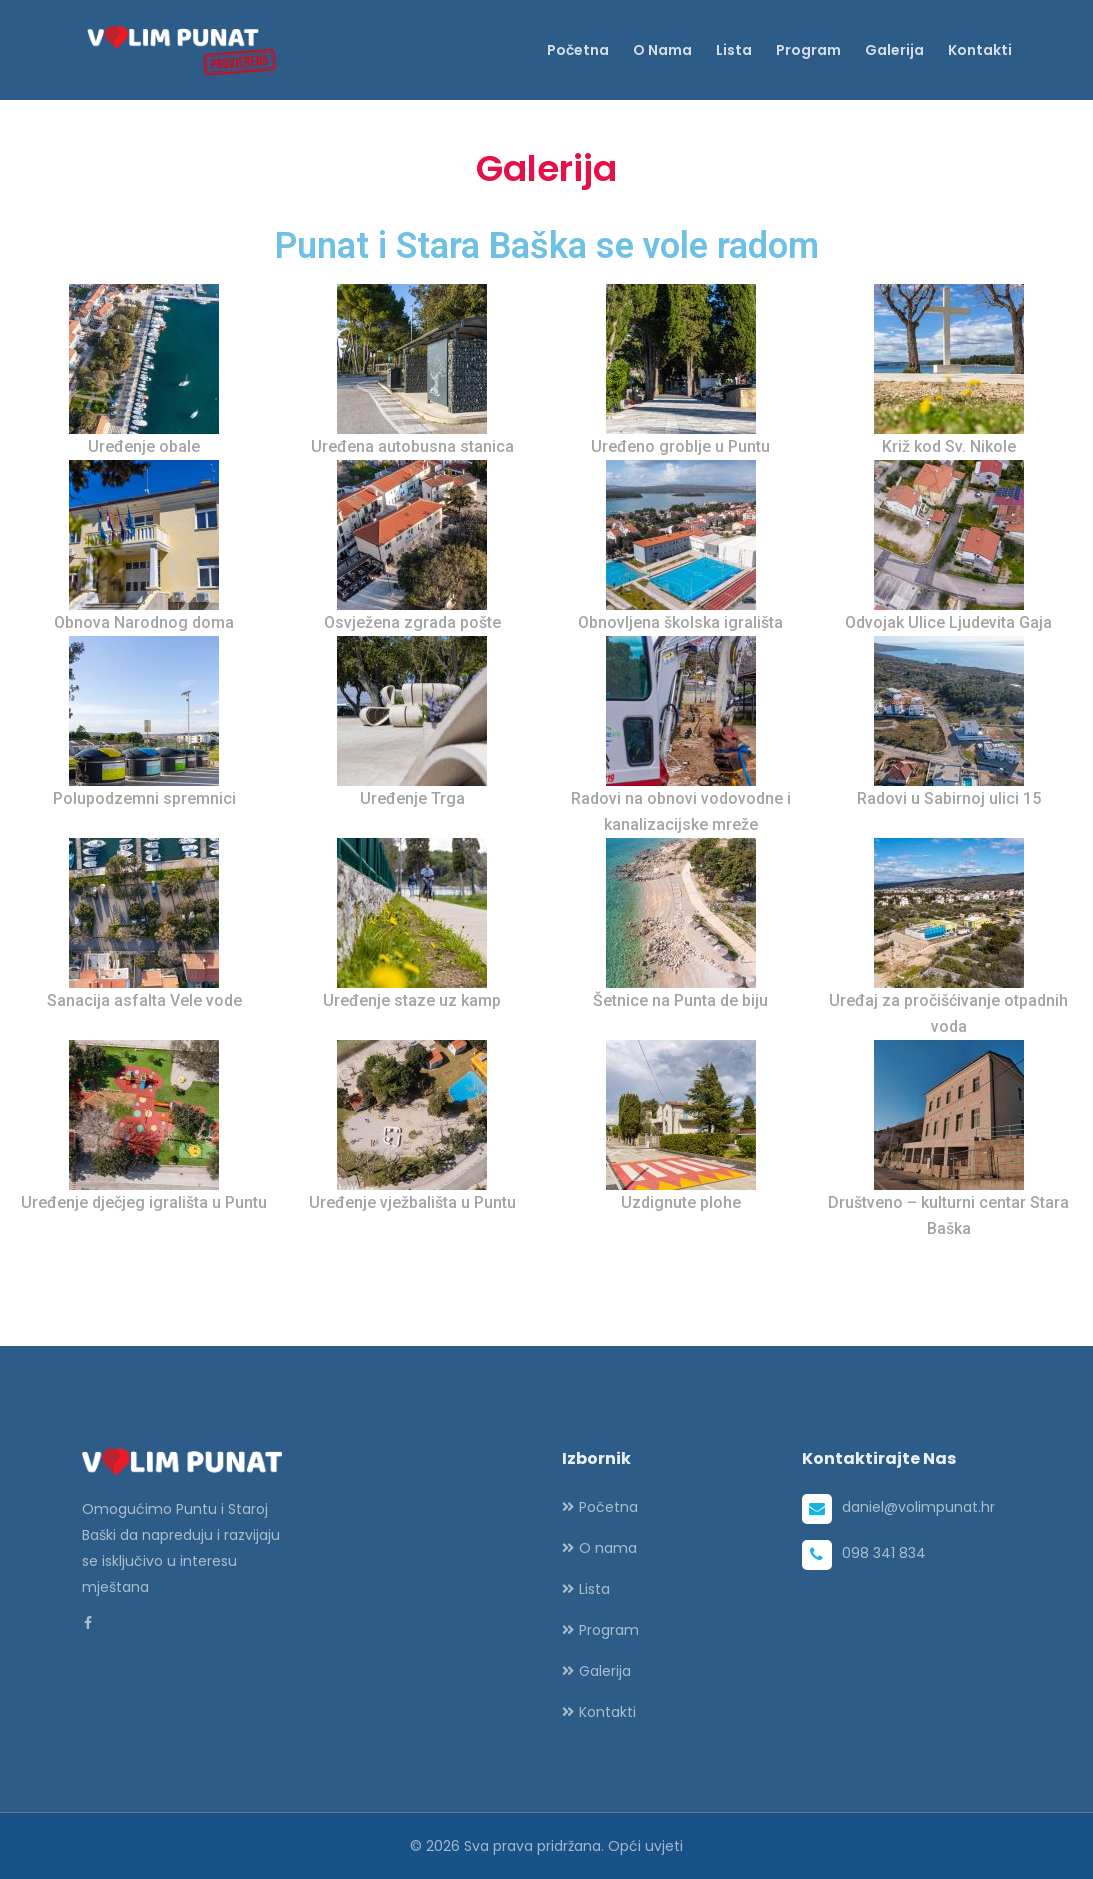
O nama (662, 50)
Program (808, 50)
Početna (578, 50)
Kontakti (980, 50)
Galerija (894, 50)
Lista (734, 50)
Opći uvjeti (645, 1846)
